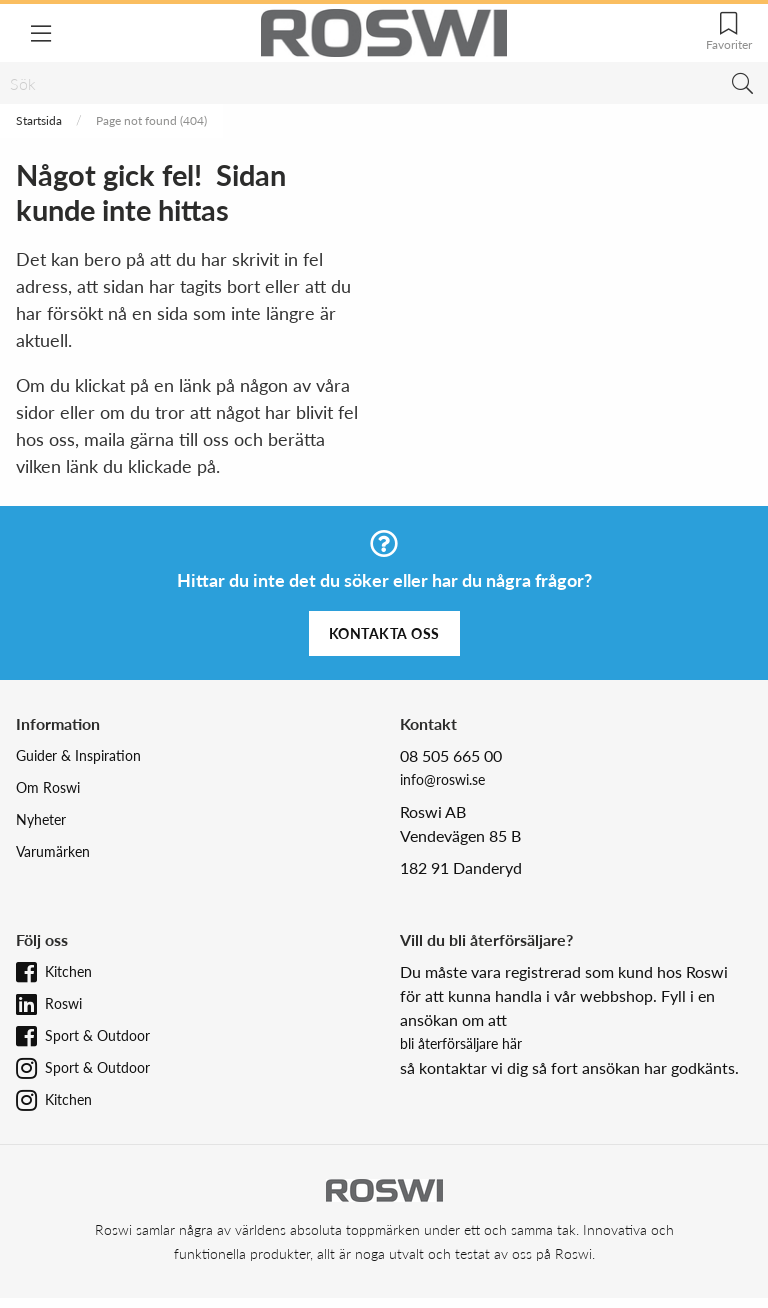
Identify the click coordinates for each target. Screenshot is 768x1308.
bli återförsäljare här (461, 1043)
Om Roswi (48, 787)
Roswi (63, 1003)
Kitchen (68, 971)
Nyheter (41, 819)
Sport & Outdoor (97, 1035)
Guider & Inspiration (78, 755)
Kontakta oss (384, 633)
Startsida (39, 120)
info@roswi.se (442, 779)
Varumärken (53, 851)
